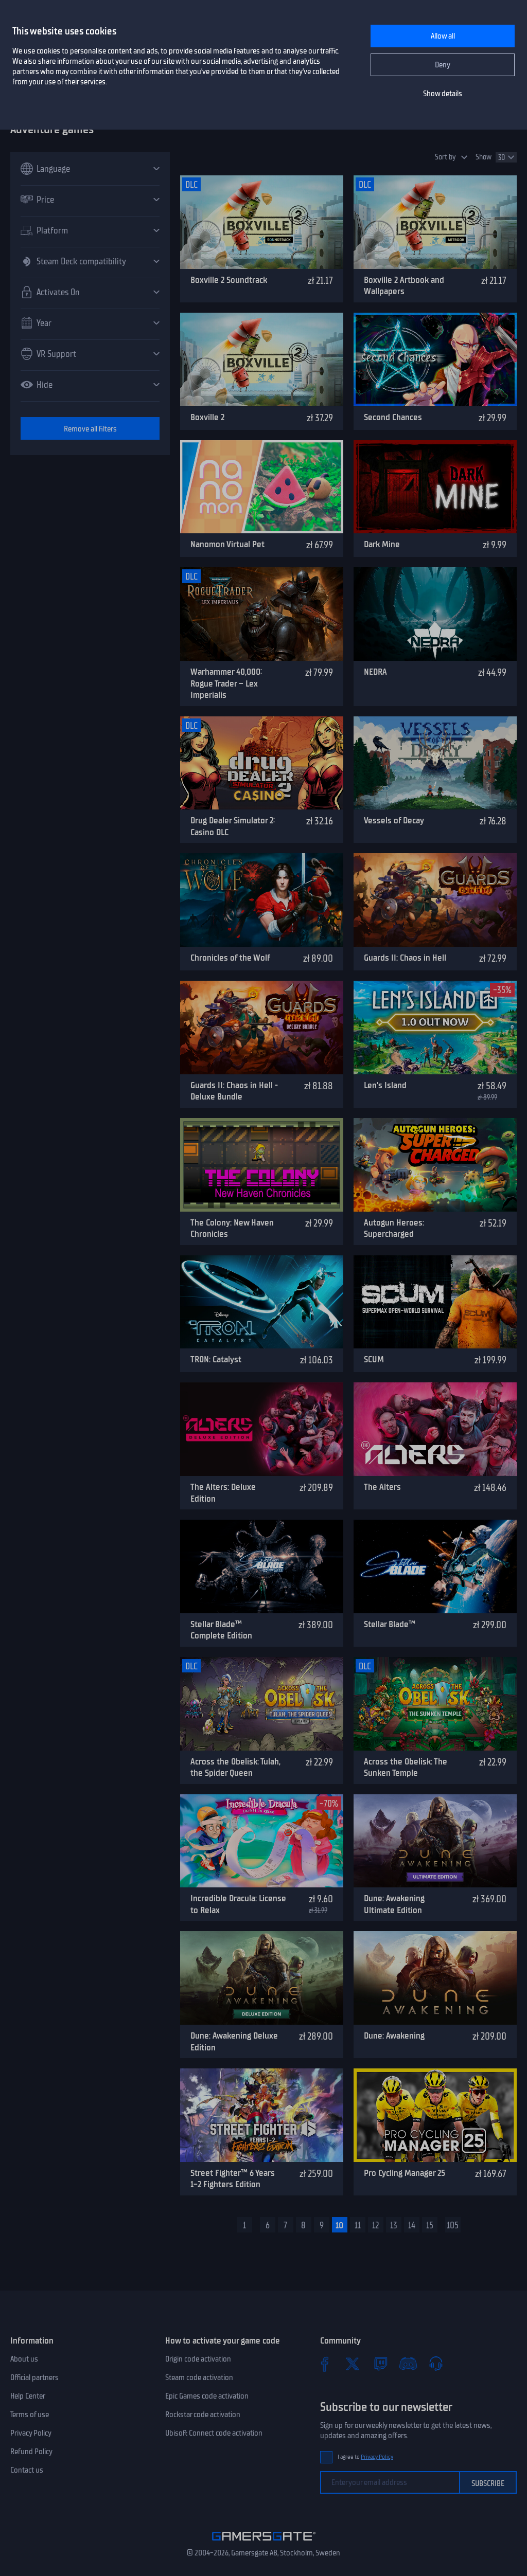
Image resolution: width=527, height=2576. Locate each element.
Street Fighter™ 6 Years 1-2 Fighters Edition (232, 2178)
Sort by (445, 157)
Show (483, 157)
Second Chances (393, 417)
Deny (442, 65)
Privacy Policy (30, 2433)
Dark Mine (382, 544)
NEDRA (375, 671)
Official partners (34, 2377)
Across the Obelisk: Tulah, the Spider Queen (235, 1767)
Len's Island (385, 1085)
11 (358, 2225)
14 (411, 2225)
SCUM (374, 1359)
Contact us (26, 2470)
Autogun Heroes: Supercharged (394, 1228)
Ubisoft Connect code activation (213, 2433)
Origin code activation (198, 2359)
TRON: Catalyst (215, 1359)
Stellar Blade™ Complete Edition (221, 1630)
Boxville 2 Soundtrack (228, 279)
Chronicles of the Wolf (230, 957)
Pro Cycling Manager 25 (404, 2172)
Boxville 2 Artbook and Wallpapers (404, 285)
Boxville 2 (207, 417)
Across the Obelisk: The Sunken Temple (405, 1767)
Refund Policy (31, 2451)
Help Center (27, 2396)
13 (393, 2225)
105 (453, 2225)
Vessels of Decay (394, 820)
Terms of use (29, 2414)
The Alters (382, 1486)
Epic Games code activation (207, 2396)
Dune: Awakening (394, 2035)
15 (429, 2225)
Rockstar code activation (202, 2414)
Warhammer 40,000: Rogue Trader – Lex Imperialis (226, 683)
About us (24, 2359)
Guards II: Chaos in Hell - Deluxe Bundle (234, 1091)
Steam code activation (199, 2377)
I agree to (365, 2457)
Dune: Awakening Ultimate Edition (394, 1904)
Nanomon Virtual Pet (227, 544)
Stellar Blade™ (389, 1624)
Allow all (443, 36)
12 (375, 2225)
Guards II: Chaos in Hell (405, 957)
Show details (442, 93)
